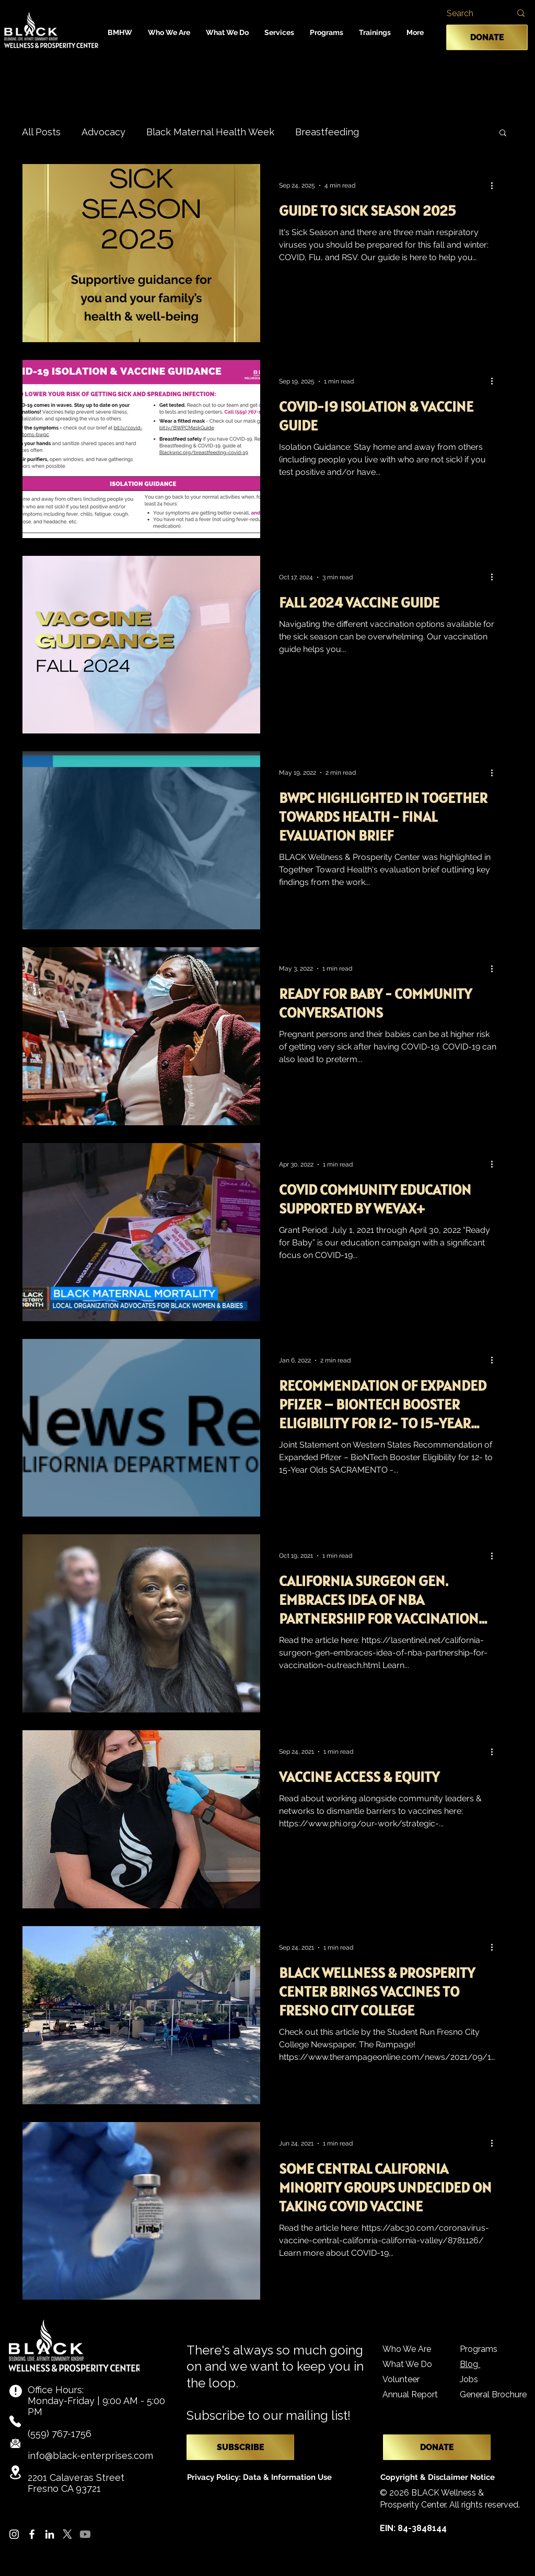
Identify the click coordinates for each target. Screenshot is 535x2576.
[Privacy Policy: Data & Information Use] (259, 2477)
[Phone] (15, 2421)
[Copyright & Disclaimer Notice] (440, 2477)
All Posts (41, 131)
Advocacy (103, 131)
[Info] (16, 2391)
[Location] (16, 2472)
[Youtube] (85, 2534)
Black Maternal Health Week (210, 131)
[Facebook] (32, 2534)
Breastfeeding (327, 131)
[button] (169, 32)
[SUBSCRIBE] (240, 2447)
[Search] (467, 14)
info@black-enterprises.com (90, 2455)
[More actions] (495, 185)
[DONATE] (487, 37)
